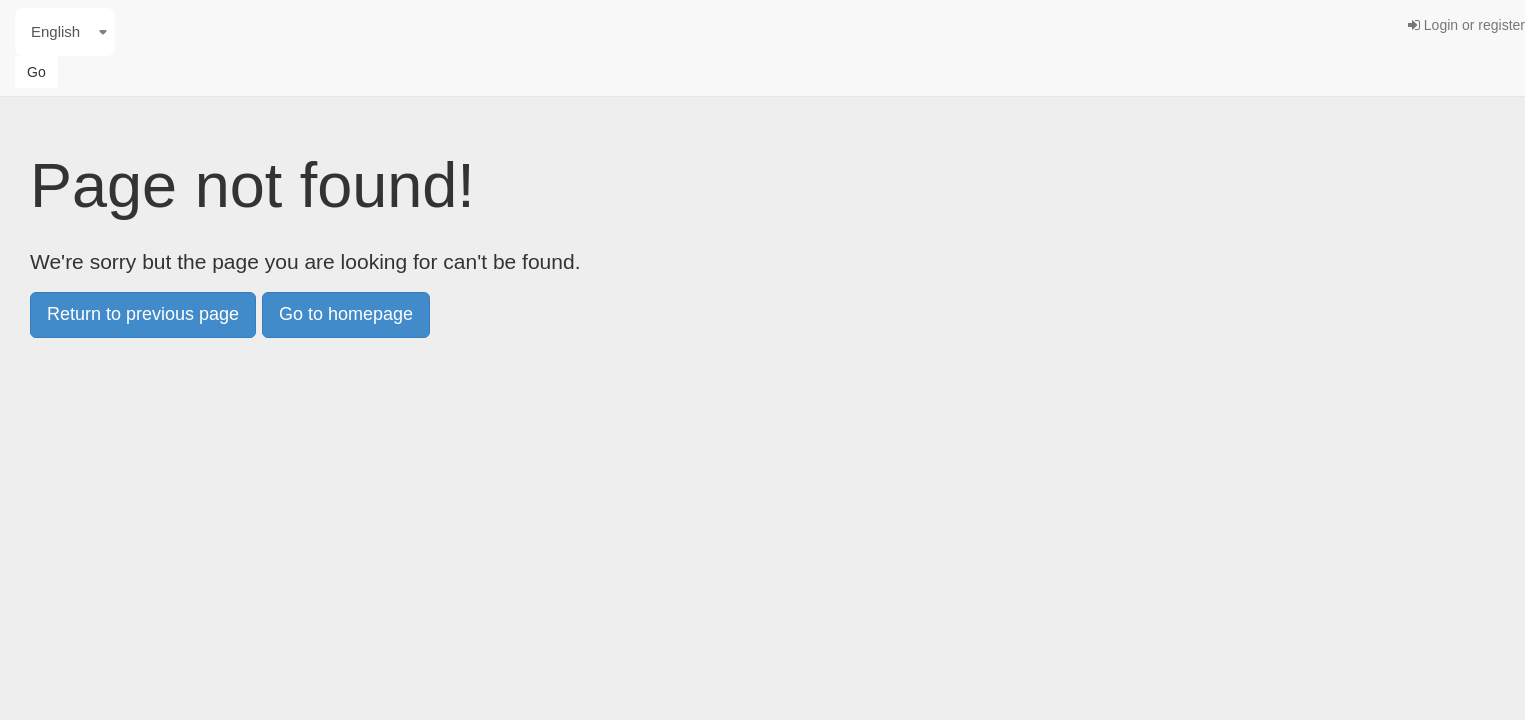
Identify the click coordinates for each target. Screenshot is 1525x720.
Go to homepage (346, 314)
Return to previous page (143, 314)
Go (36, 72)
